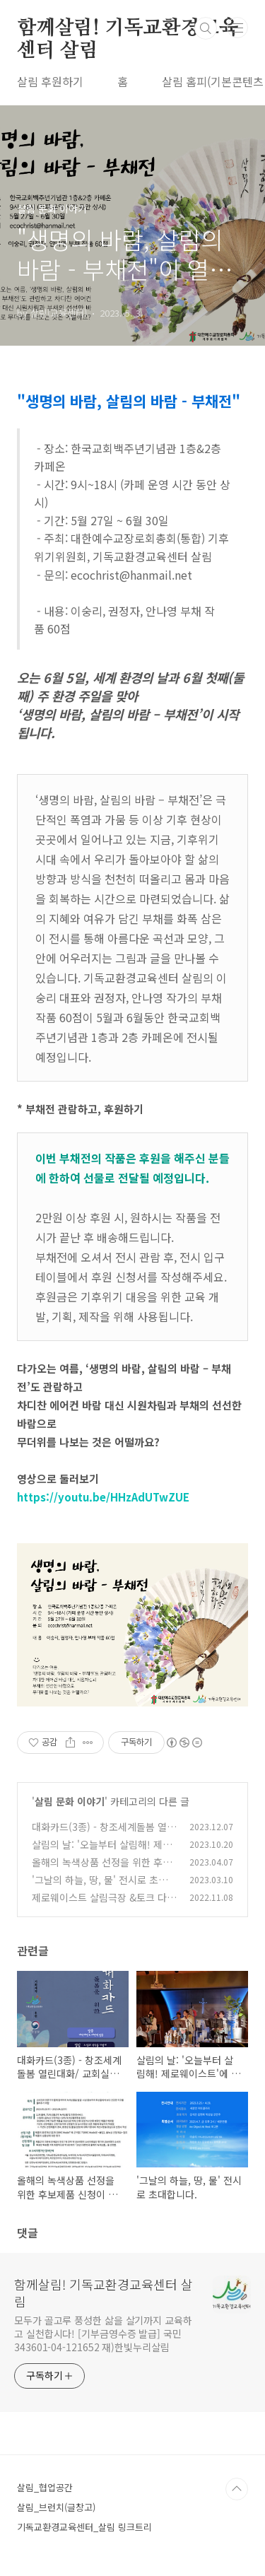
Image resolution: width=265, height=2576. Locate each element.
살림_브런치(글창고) (56, 2507)
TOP (236, 2489)
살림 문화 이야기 (70, 1801)
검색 (205, 28)
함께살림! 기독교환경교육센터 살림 (127, 29)
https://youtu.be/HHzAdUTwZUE (103, 1496)
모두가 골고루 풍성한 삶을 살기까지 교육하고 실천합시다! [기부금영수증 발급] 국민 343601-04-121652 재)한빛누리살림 (103, 2333)
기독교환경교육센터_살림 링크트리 (84, 2527)
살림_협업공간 (45, 2487)
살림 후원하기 (50, 81)
